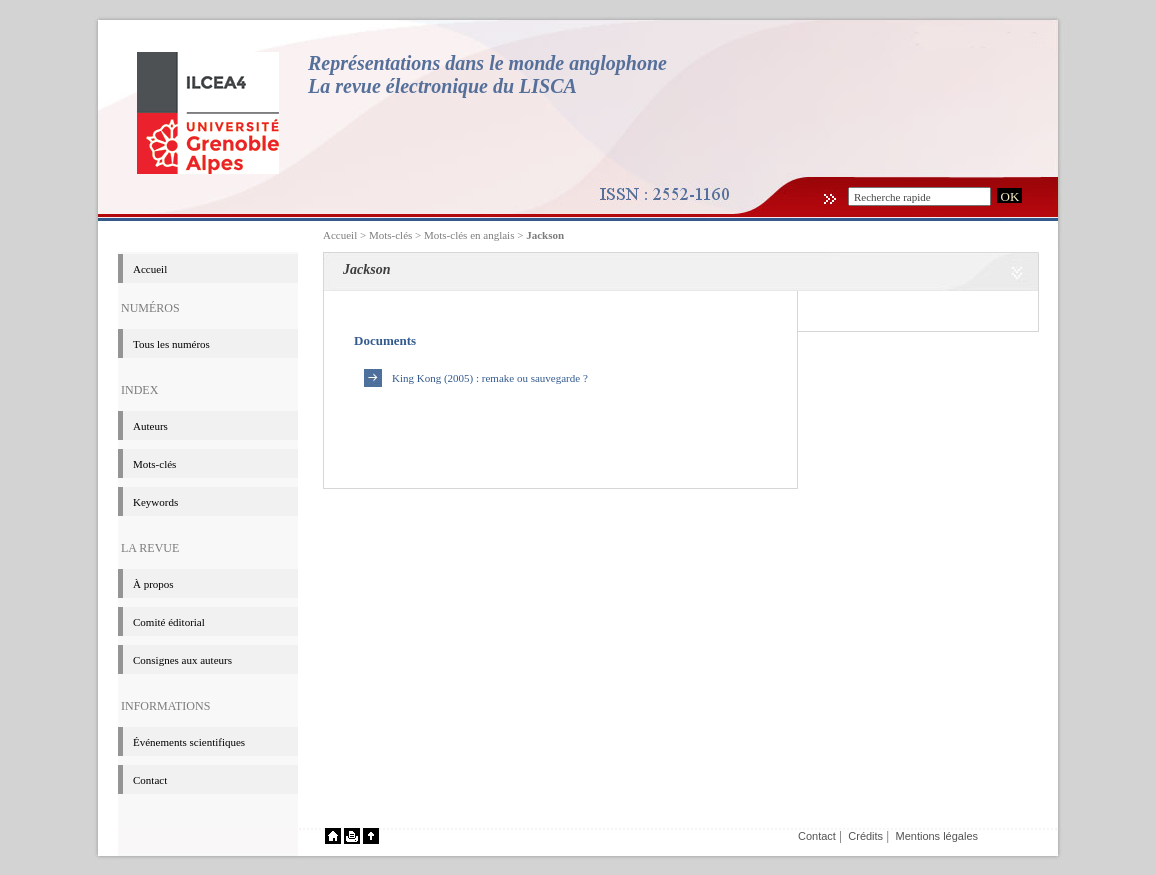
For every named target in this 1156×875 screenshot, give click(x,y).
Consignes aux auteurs (182, 660)
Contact (150, 780)
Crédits (865, 836)
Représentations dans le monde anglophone (487, 63)
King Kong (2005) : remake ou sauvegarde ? (490, 378)
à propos (153, 584)
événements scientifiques (189, 742)
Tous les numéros (171, 344)
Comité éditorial (169, 622)
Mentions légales (936, 836)
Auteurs (150, 426)
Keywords (155, 502)
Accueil (340, 235)
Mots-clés (154, 464)
